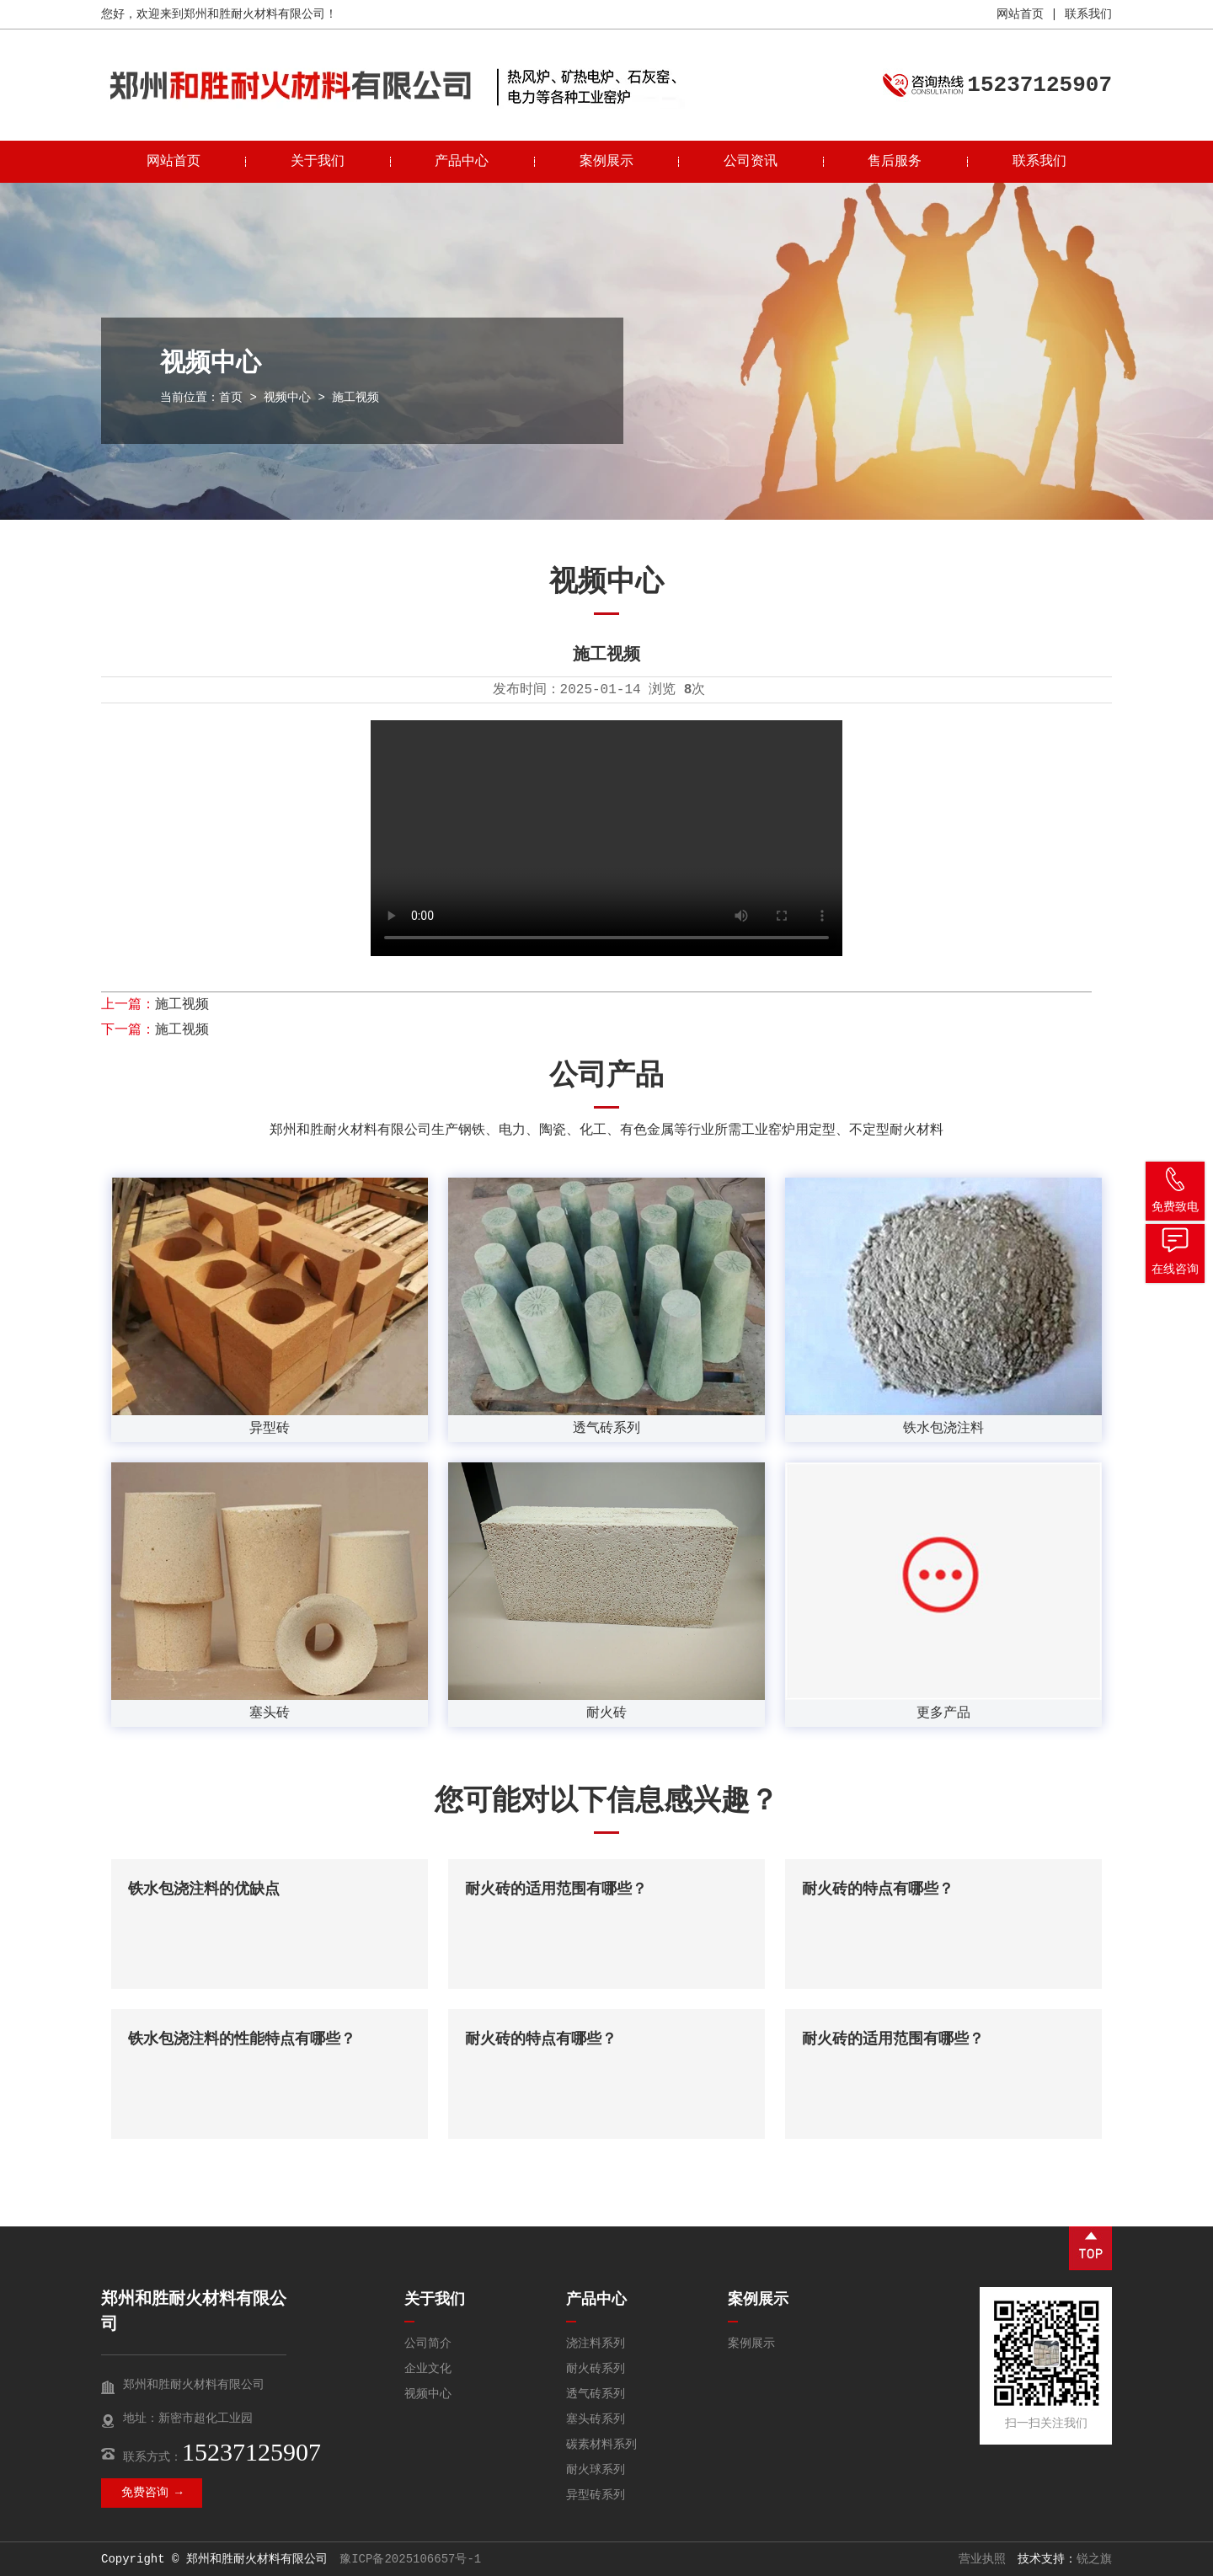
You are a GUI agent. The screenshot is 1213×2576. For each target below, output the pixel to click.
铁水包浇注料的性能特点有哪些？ (241, 2039)
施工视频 (182, 1005)
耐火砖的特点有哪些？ (878, 1889)
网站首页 (1020, 14)
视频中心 (287, 397)
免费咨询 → (152, 2492)
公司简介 (428, 2343)
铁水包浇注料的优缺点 (204, 1889)
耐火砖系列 (595, 2369)
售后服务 (895, 161)
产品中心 (462, 161)
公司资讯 (750, 161)
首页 (231, 397)
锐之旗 (1094, 2559)
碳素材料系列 (601, 2444)
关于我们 (318, 161)
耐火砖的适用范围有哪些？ (556, 1889)
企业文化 (428, 2369)
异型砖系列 (595, 2495)
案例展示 (606, 161)
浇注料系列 (595, 2343)
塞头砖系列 (595, 2419)
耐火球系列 (595, 2470)
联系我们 (1088, 14)
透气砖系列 (595, 2394)
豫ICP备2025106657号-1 (410, 2559)
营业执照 (982, 2559)
